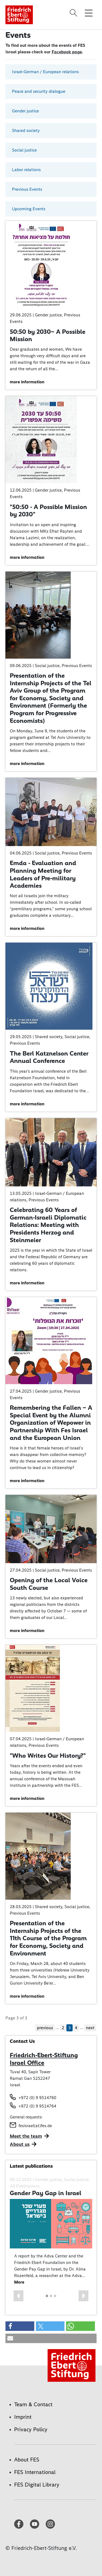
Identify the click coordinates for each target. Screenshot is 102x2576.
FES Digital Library (36, 2484)
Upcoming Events (28, 208)
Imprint (23, 2417)
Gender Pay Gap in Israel (45, 2193)
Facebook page (67, 51)
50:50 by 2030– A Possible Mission (47, 335)
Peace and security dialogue (38, 91)
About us (20, 2144)
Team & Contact (33, 2404)
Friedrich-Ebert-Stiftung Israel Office (44, 2058)
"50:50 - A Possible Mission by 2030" (48, 510)
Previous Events (27, 189)
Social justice (24, 150)
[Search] (74, 12)
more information (27, 381)
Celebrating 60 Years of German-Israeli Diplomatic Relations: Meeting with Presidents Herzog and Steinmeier (48, 1225)
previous (45, 2027)
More (19, 2282)
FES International (34, 2472)
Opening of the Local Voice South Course (49, 1583)
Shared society (26, 130)
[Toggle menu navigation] (89, 12)
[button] (18, 2295)
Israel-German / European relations (45, 71)
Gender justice (25, 110)
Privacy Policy (30, 2429)
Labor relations (26, 169)
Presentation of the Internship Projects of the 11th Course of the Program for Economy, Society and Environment (48, 1938)
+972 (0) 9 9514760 (37, 2097)
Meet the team (26, 2136)
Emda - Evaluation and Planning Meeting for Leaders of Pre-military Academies (43, 874)
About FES (26, 2459)
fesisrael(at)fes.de (35, 2125)
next (90, 2027)
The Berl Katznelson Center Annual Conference (49, 1057)
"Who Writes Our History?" (48, 1755)
